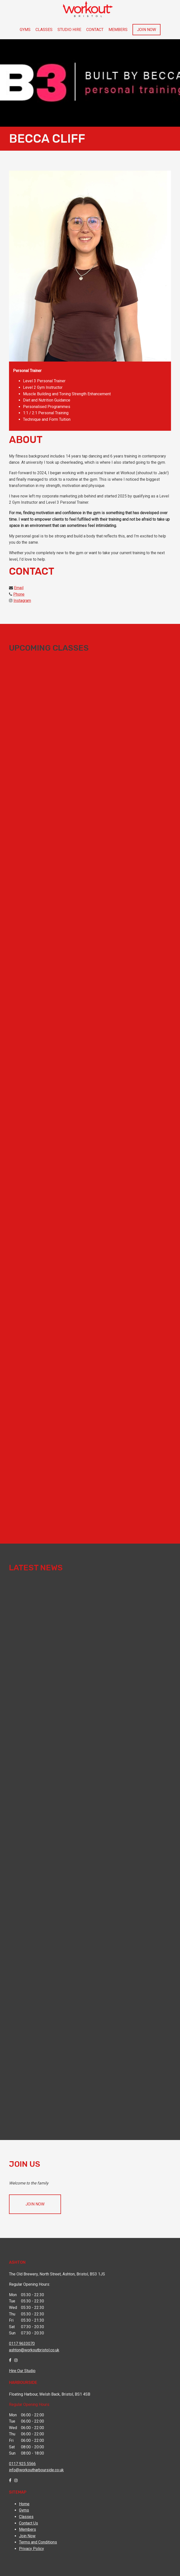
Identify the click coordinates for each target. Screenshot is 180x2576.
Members (118, 29)
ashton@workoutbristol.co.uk (34, 2350)
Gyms (25, 29)
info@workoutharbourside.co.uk (36, 2470)
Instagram (22, 600)
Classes (44, 29)
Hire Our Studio (22, 2370)
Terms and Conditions (38, 2542)
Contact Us (28, 2523)
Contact (95, 29)
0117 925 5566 (22, 2463)
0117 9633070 (22, 2343)
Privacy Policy (31, 2548)
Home (24, 2504)
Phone (18, 594)
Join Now (146, 29)
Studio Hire (69, 29)
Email (19, 587)
